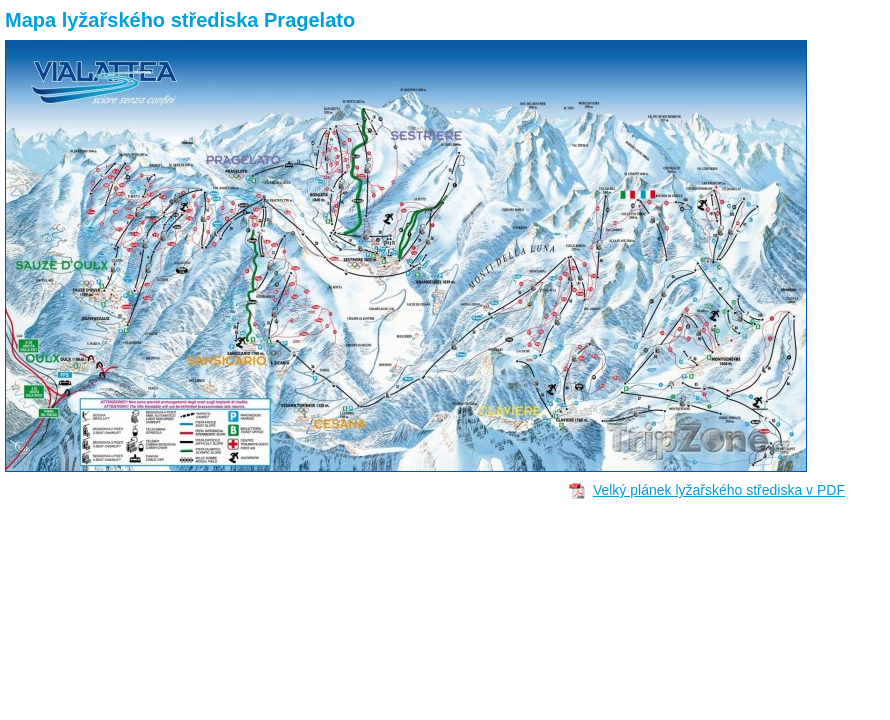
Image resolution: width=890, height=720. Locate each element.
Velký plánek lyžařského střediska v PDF (719, 490)
